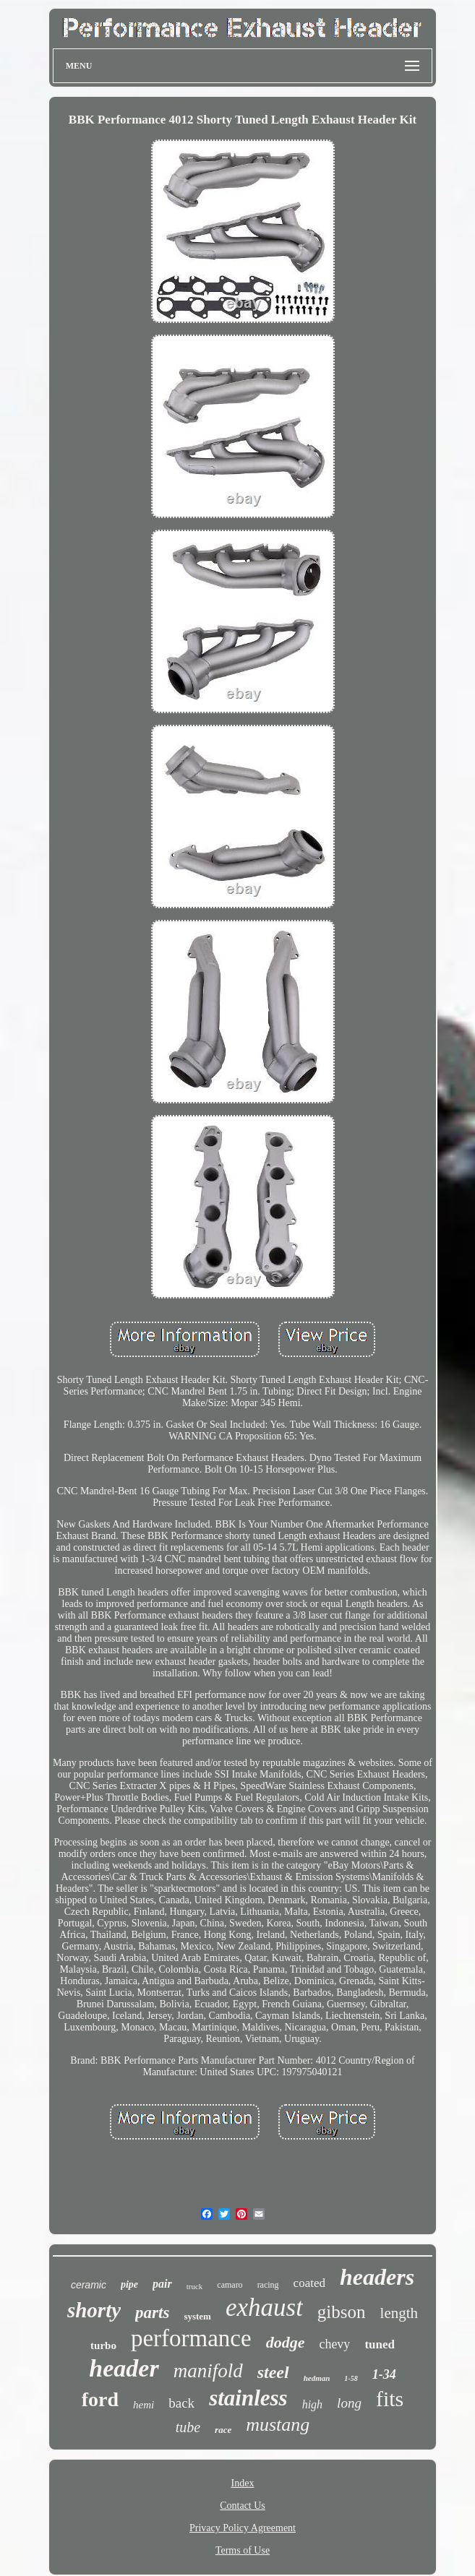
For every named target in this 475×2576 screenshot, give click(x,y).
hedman (317, 2378)
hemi (143, 2405)
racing (268, 2285)
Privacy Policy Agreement (242, 2528)
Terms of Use (242, 2550)
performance (191, 2338)
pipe (129, 2284)
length (399, 2313)
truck (195, 2286)
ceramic (88, 2285)
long (349, 2403)
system (197, 2316)
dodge (285, 2342)
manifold (208, 2371)
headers (377, 2277)
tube (188, 2427)
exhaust (264, 2307)
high (312, 2404)
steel (273, 2372)
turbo (103, 2345)
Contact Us (242, 2505)
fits (389, 2399)
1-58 (350, 2378)
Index (242, 2483)
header (123, 2368)
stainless (248, 2398)
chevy (334, 2344)
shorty (94, 2310)
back (181, 2403)
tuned (379, 2344)
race (223, 2429)
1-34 (384, 2374)
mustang (277, 2424)
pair (162, 2284)
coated (309, 2283)
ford (100, 2399)
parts (152, 2313)
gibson (341, 2312)
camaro (229, 2285)
